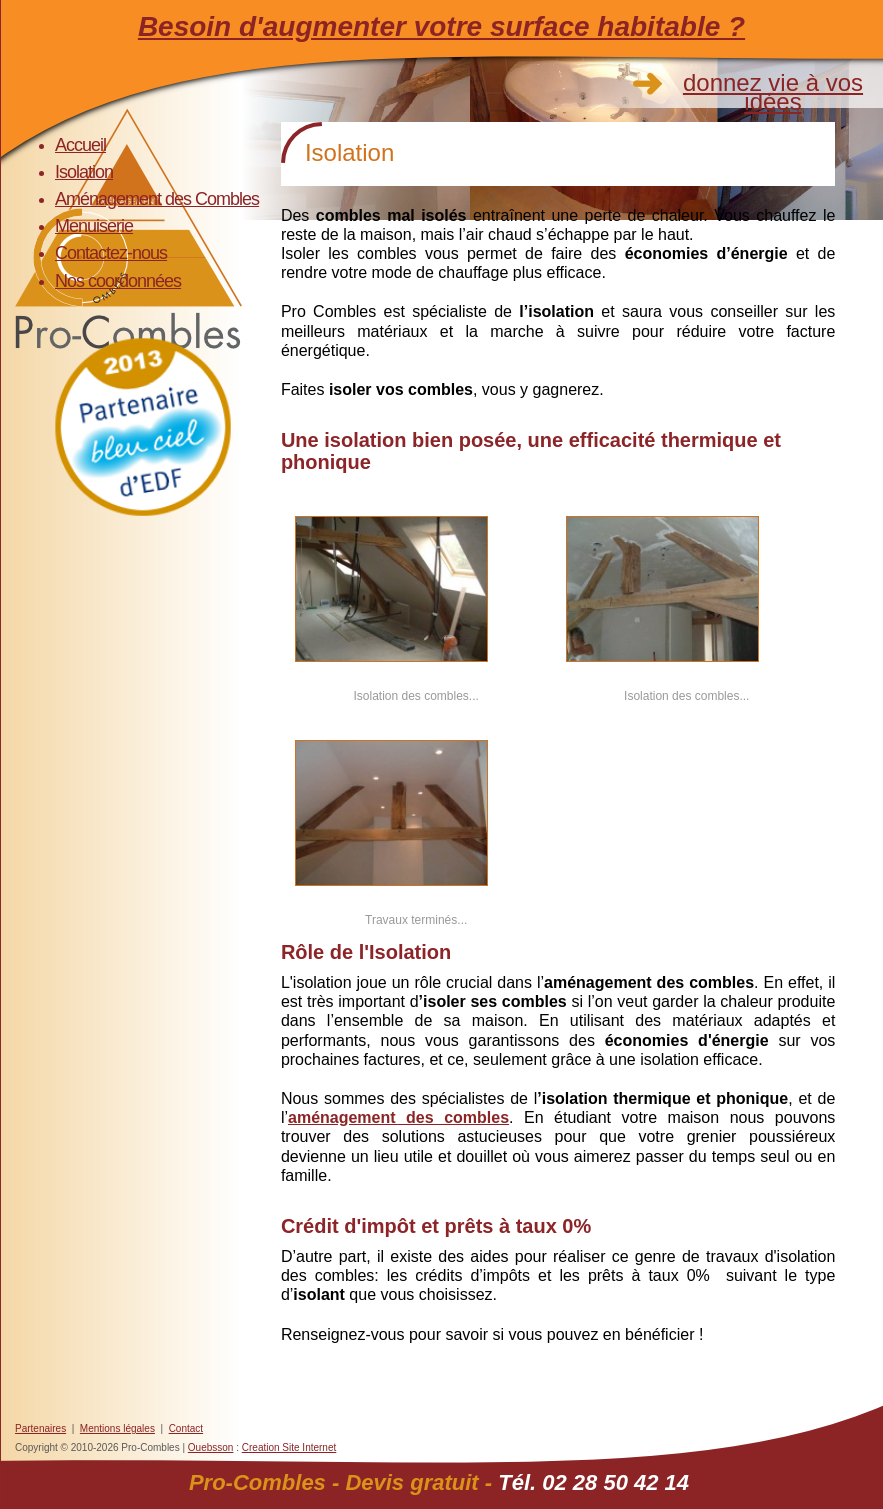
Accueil (80, 145)
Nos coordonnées (118, 281)
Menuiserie (94, 226)
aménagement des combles (398, 1117)
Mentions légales (117, 1428)
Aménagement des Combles (157, 199)
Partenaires (40, 1428)
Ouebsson (211, 1447)
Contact (186, 1428)
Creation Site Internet (289, 1447)
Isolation (84, 172)
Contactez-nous (111, 253)
